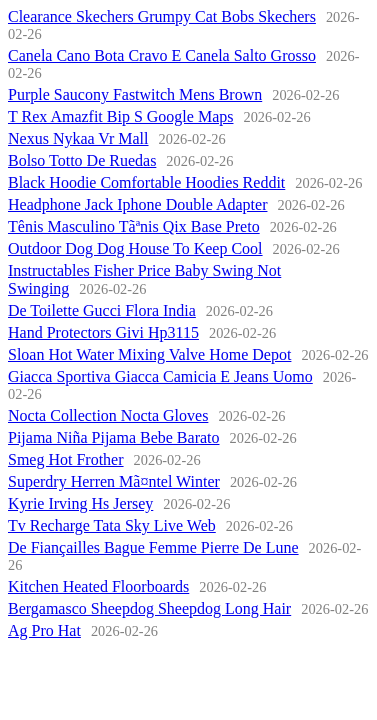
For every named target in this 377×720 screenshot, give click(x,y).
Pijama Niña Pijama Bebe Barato (114, 437)
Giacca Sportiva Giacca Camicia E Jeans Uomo (160, 376)
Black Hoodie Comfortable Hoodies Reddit (146, 182)
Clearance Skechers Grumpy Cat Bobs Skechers (162, 16)
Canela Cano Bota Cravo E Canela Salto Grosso (162, 55)
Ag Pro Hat (44, 630)
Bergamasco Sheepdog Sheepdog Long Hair (149, 608)
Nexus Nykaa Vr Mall (78, 138)
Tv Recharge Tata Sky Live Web (112, 525)
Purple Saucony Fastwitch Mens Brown (135, 94)
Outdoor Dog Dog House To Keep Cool (135, 248)
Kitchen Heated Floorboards (98, 586)
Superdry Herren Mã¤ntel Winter (114, 481)
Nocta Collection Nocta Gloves (108, 415)
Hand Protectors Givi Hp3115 (103, 332)
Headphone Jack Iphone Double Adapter (137, 204)
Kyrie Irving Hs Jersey (80, 503)
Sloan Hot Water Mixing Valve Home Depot (149, 354)
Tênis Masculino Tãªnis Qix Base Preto (134, 226)
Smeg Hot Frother (66, 459)
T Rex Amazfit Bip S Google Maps (120, 116)
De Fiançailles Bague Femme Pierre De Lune (153, 547)
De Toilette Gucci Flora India (102, 310)
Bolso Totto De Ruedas (82, 160)
